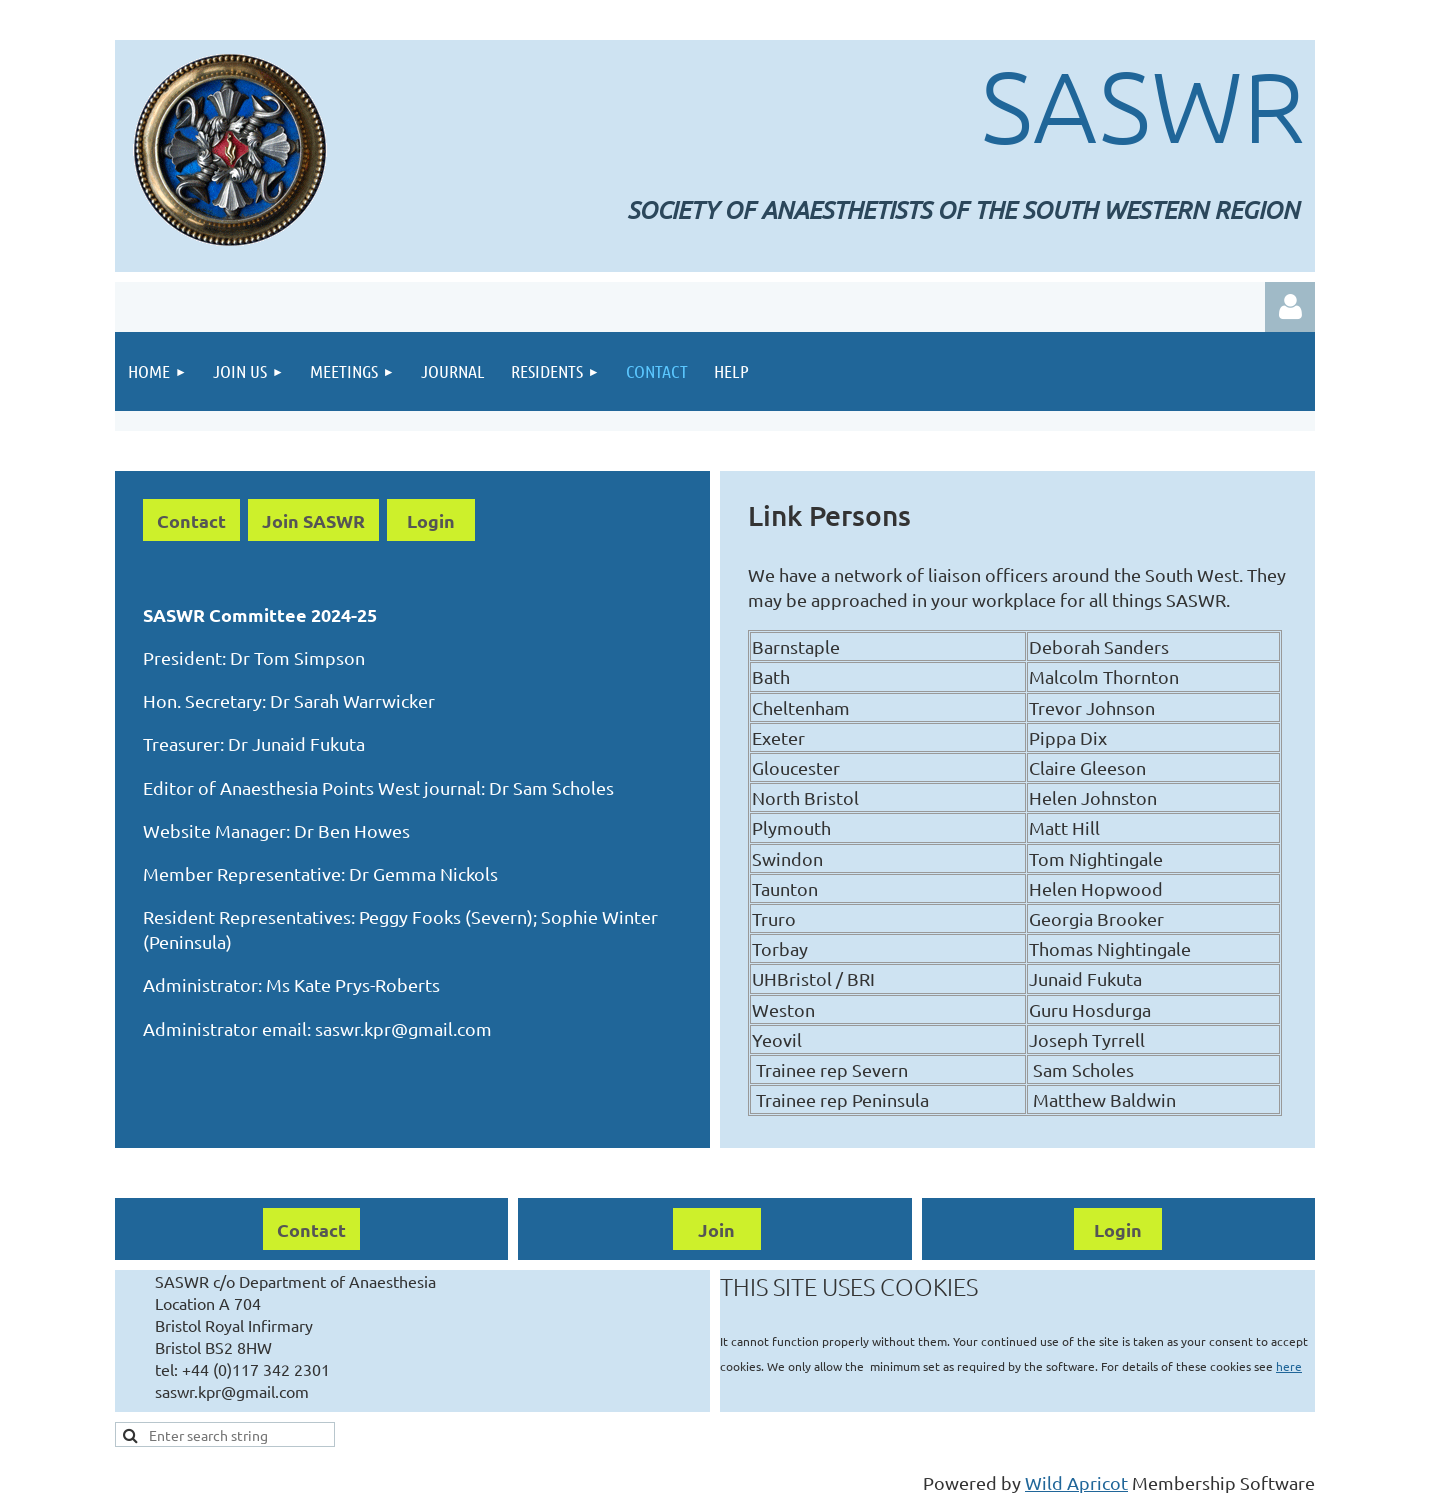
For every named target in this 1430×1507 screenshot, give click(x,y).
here (1289, 1366)
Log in (1290, 307)
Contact (191, 520)
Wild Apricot (1076, 1482)
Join (716, 1229)
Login (431, 520)
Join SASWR (313, 520)
